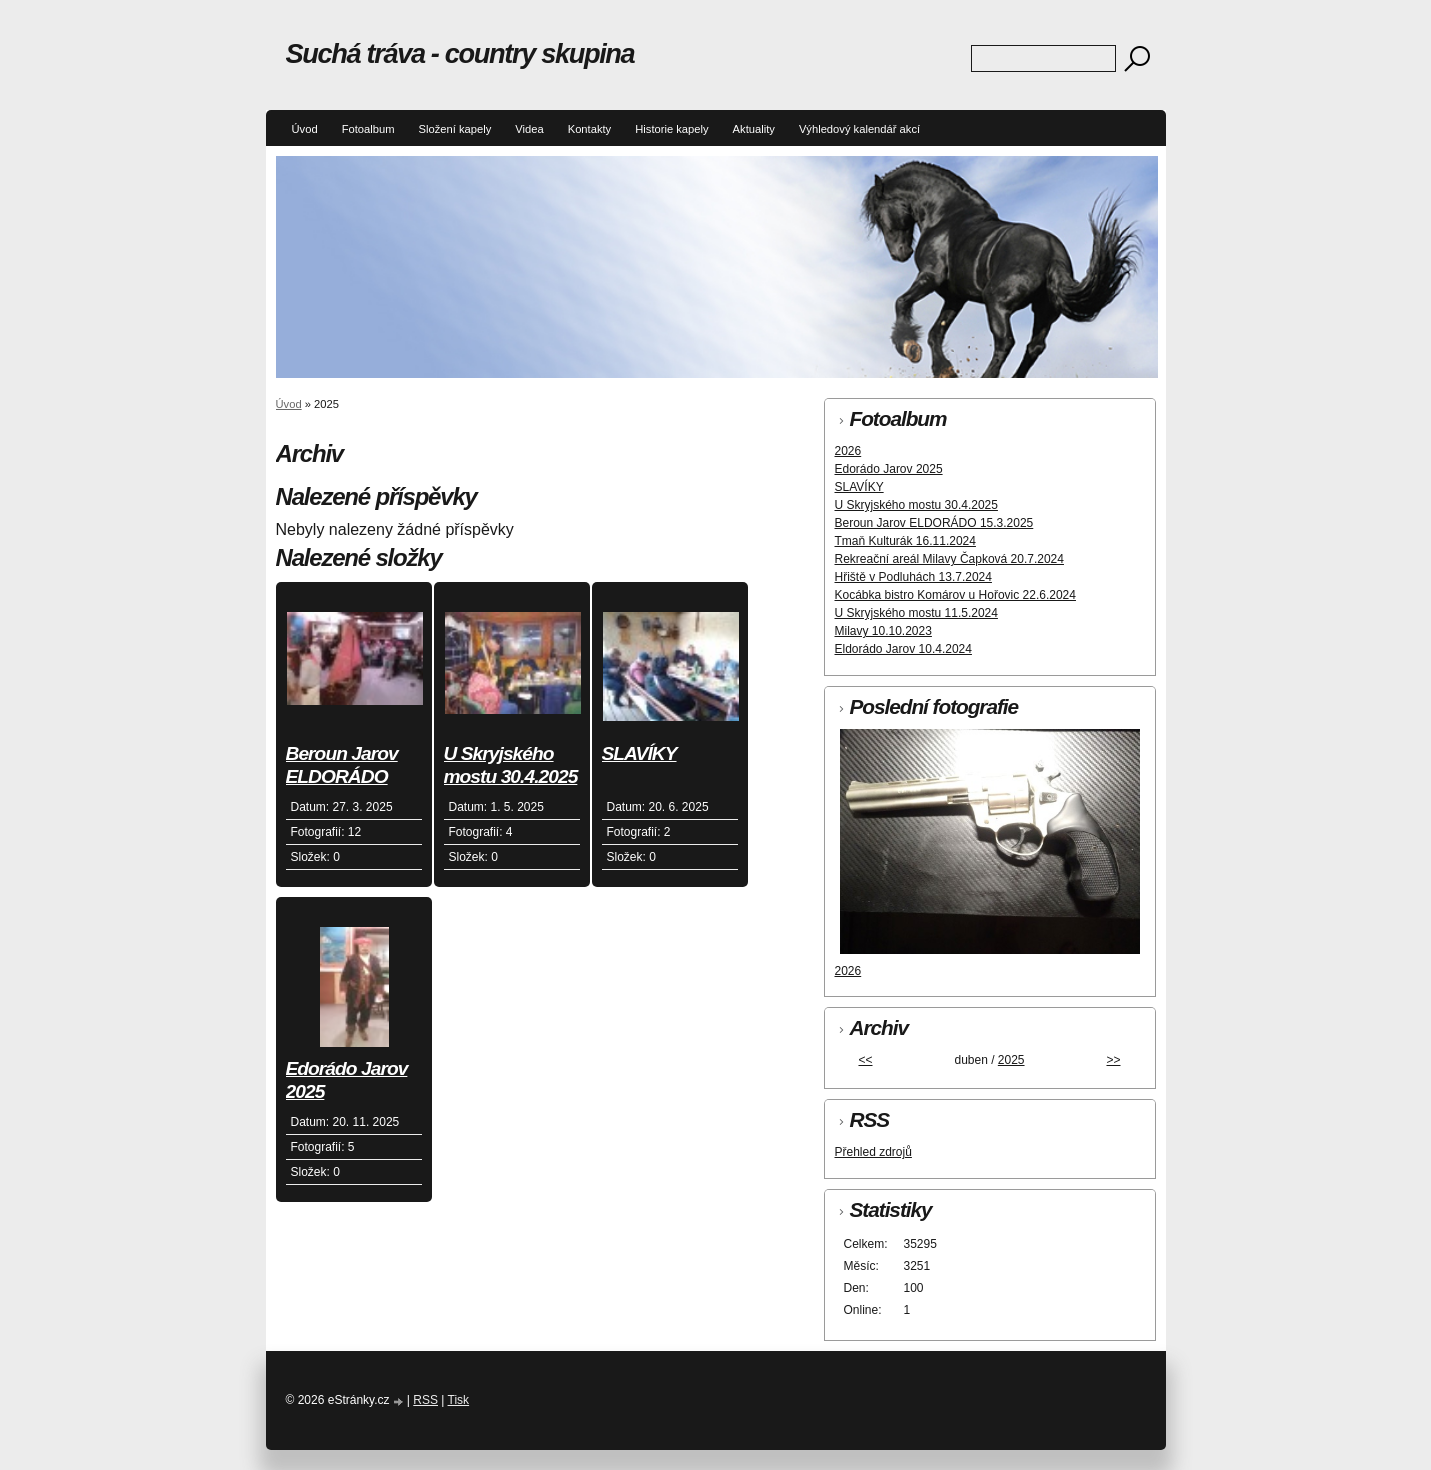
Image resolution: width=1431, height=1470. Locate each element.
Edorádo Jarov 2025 (347, 1080)
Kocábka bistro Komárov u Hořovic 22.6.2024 (955, 595)
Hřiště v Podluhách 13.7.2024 (913, 577)
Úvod (305, 129)
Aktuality (754, 129)
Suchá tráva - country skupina (460, 53)
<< (865, 1060)
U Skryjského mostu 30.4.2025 (511, 765)
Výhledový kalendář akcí (859, 129)
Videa (529, 129)
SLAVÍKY (639, 753)
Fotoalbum (368, 129)
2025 (1011, 1060)
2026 (848, 451)
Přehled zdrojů (873, 1152)
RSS (425, 1400)
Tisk (459, 1400)
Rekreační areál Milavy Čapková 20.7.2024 (949, 559)
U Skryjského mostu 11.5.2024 (916, 613)
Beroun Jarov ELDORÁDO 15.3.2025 (342, 766)
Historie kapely (671, 129)
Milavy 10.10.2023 (883, 631)
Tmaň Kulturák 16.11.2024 (905, 541)
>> (1113, 1060)
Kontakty (590, 129)
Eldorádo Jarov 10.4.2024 (903, 649)
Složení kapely (454, 129)
